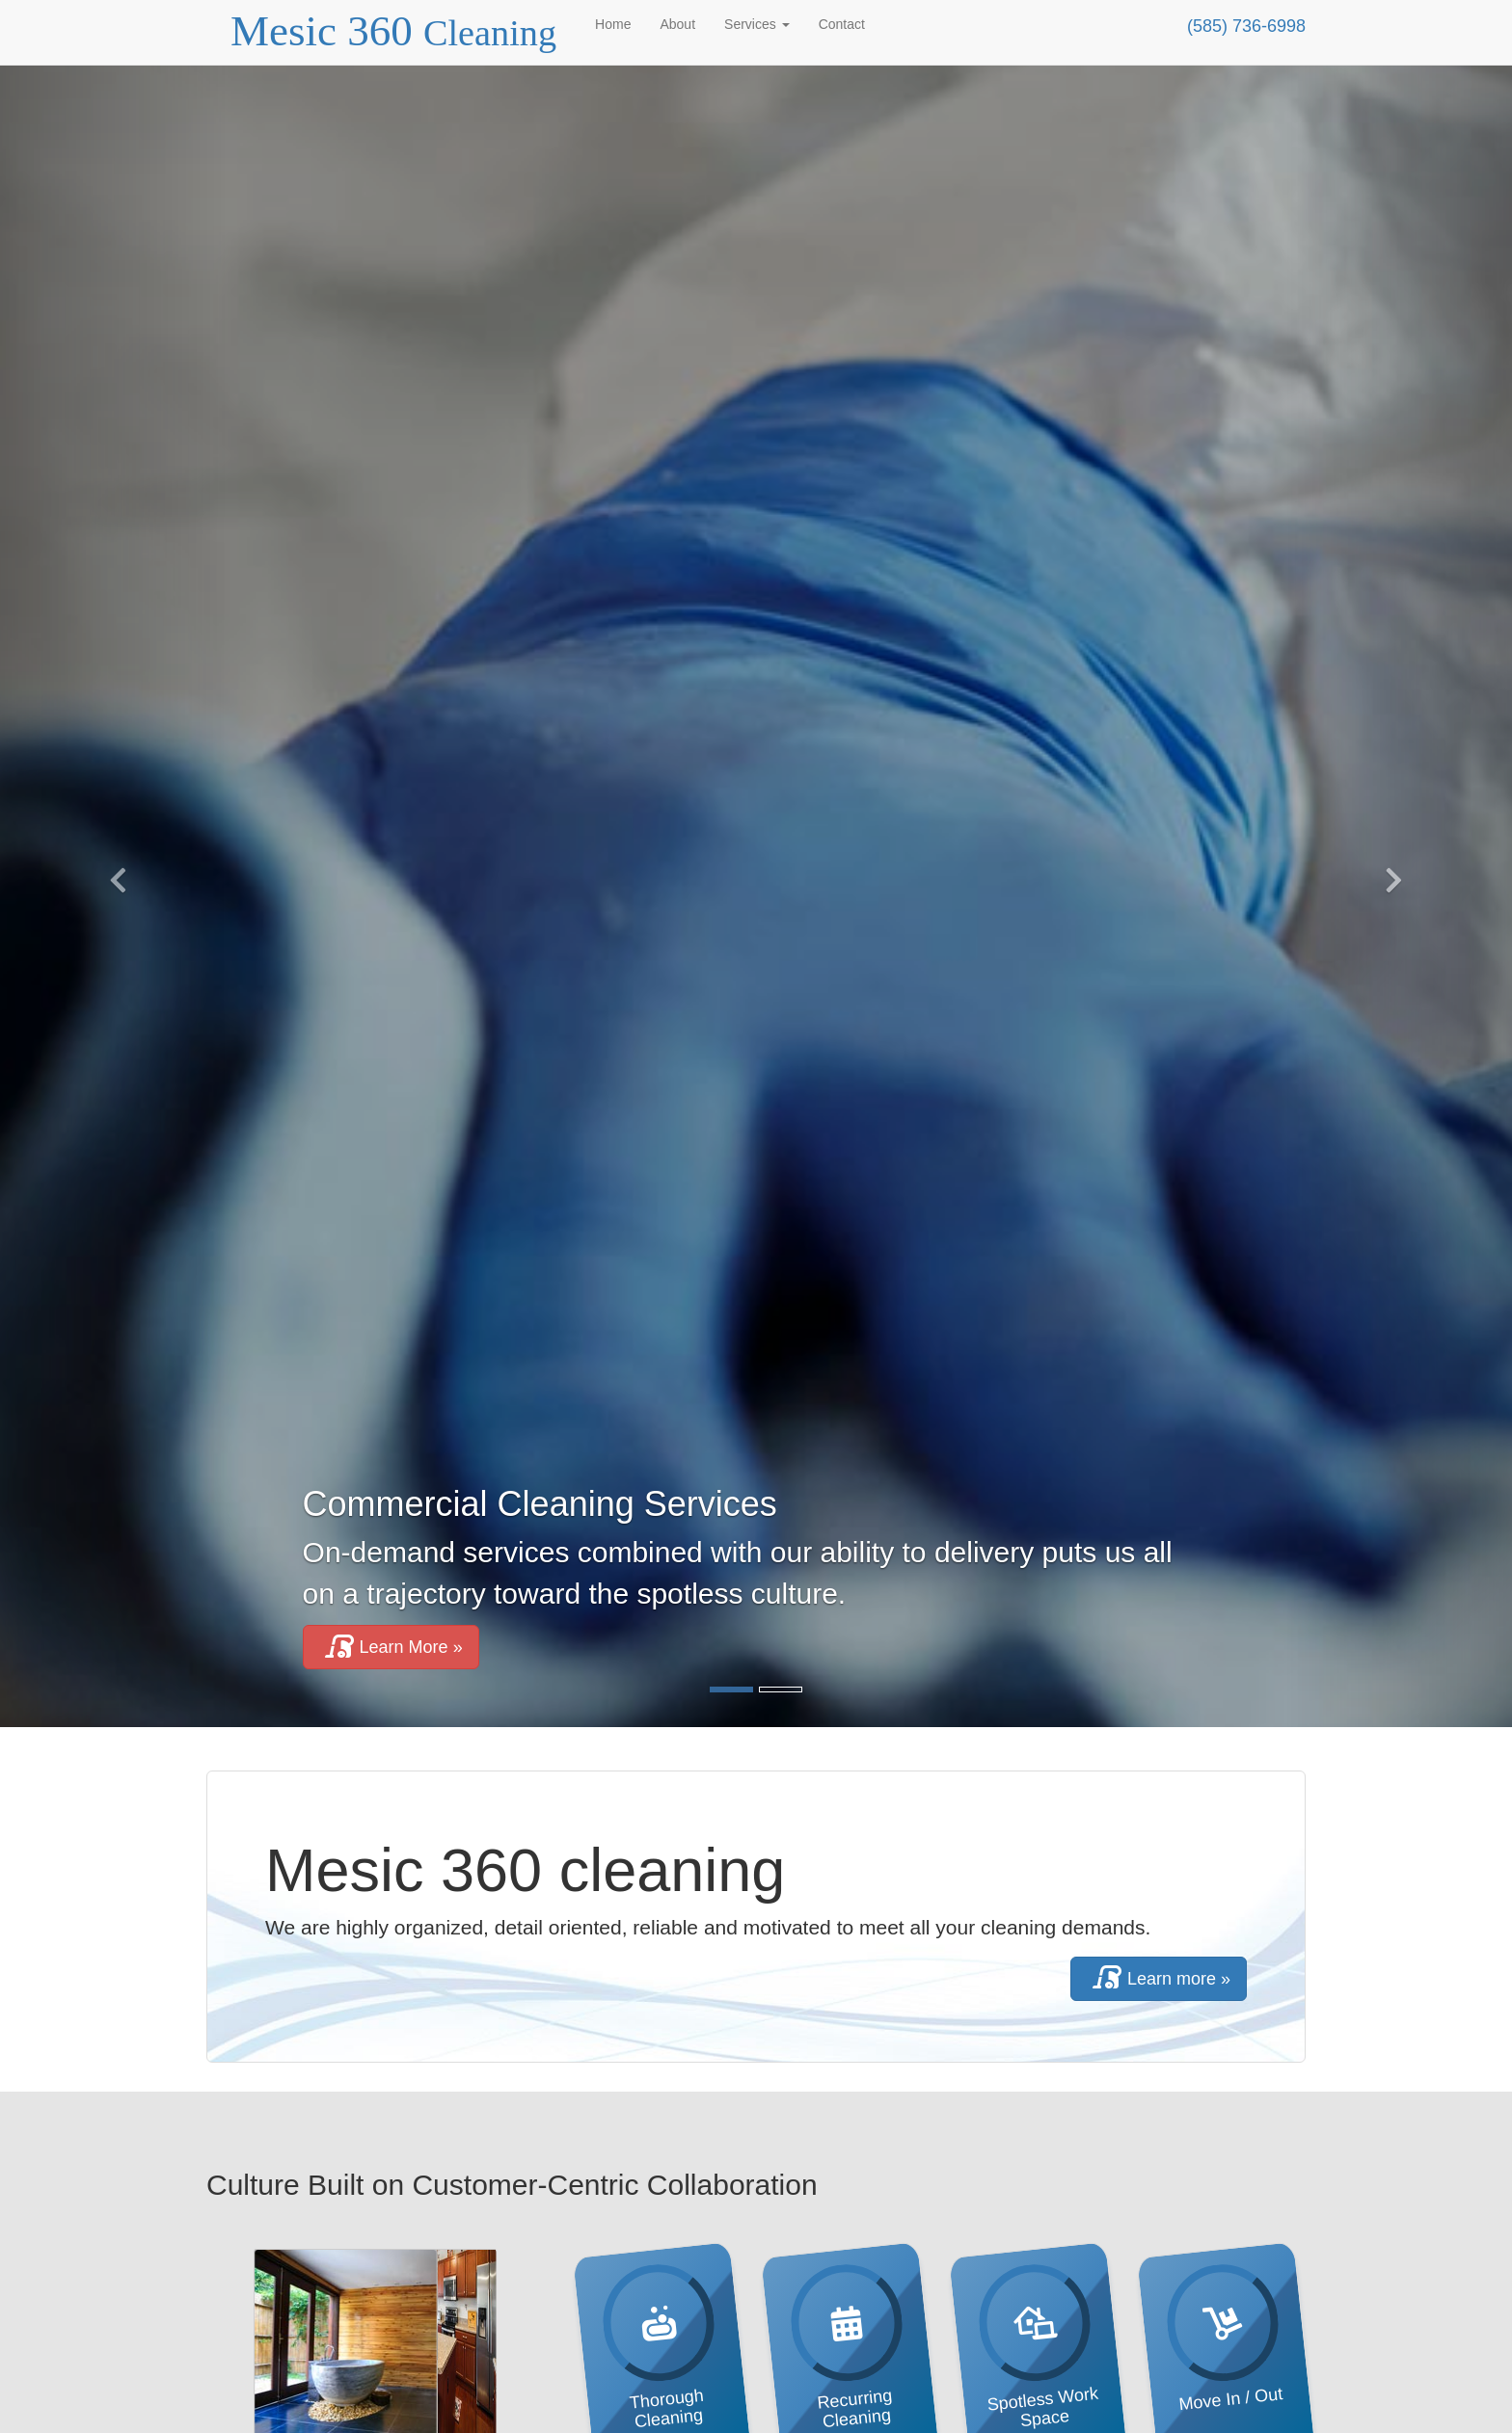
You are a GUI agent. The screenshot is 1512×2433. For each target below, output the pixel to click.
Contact (842, 24)
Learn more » (1158, 1977)
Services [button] (757, 24)
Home (613, 24)
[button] (113, 875)
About (677, 24)
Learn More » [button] (391, 1647)
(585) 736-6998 (1246, 26)
